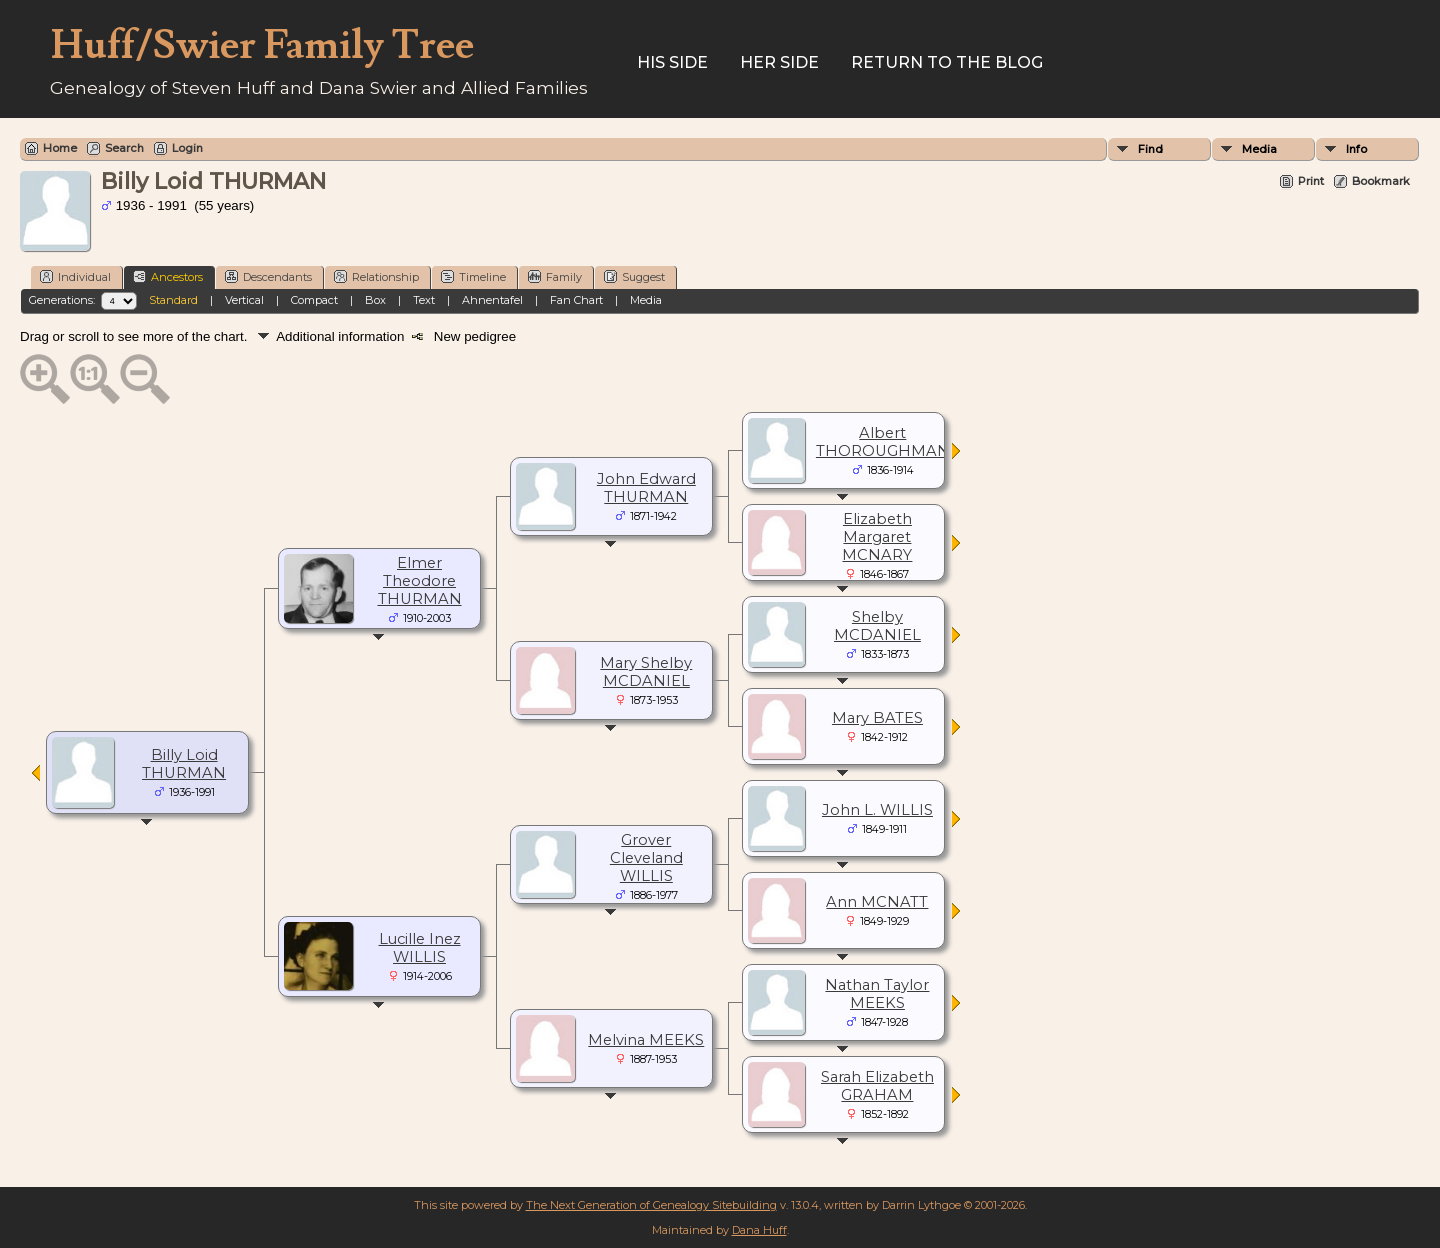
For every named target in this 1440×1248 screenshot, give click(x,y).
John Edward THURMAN (646, 488)
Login (187, 148)
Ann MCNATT (877, 902)
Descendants (268, 276)
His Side (672, 62)
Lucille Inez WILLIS (420, 948)
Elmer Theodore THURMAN (420, 581)
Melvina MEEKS (646, 1040)
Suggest (634, 276)
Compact (314, 300)
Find (1150, 149)
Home (60, 148)
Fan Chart (576, 300)
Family (555, 276)
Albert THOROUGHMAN (883, 442)
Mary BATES (877, 718)
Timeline (473, 276)
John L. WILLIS (877, 810)
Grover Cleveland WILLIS (646, 858)
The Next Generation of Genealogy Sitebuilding (651, 1205)
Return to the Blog (947, 62)
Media (1259, 149)
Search (124, 148)
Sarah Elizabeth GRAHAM (877, 1086)
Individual (75, 276)
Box (375, 300)
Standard (173, 300)
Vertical (244, 300)
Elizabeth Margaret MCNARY (877, 537)
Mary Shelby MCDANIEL (646, 672)
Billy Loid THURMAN (184, 764)
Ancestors (168, 276)
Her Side (779, 62)
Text (424, 300)
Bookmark (1381, 181)
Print (1311, 181)
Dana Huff (759, 1230)
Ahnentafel (492, 300)
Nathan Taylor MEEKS (877, 994)
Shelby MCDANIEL (877, 626)
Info (1356, 149)
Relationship (376, 276)
